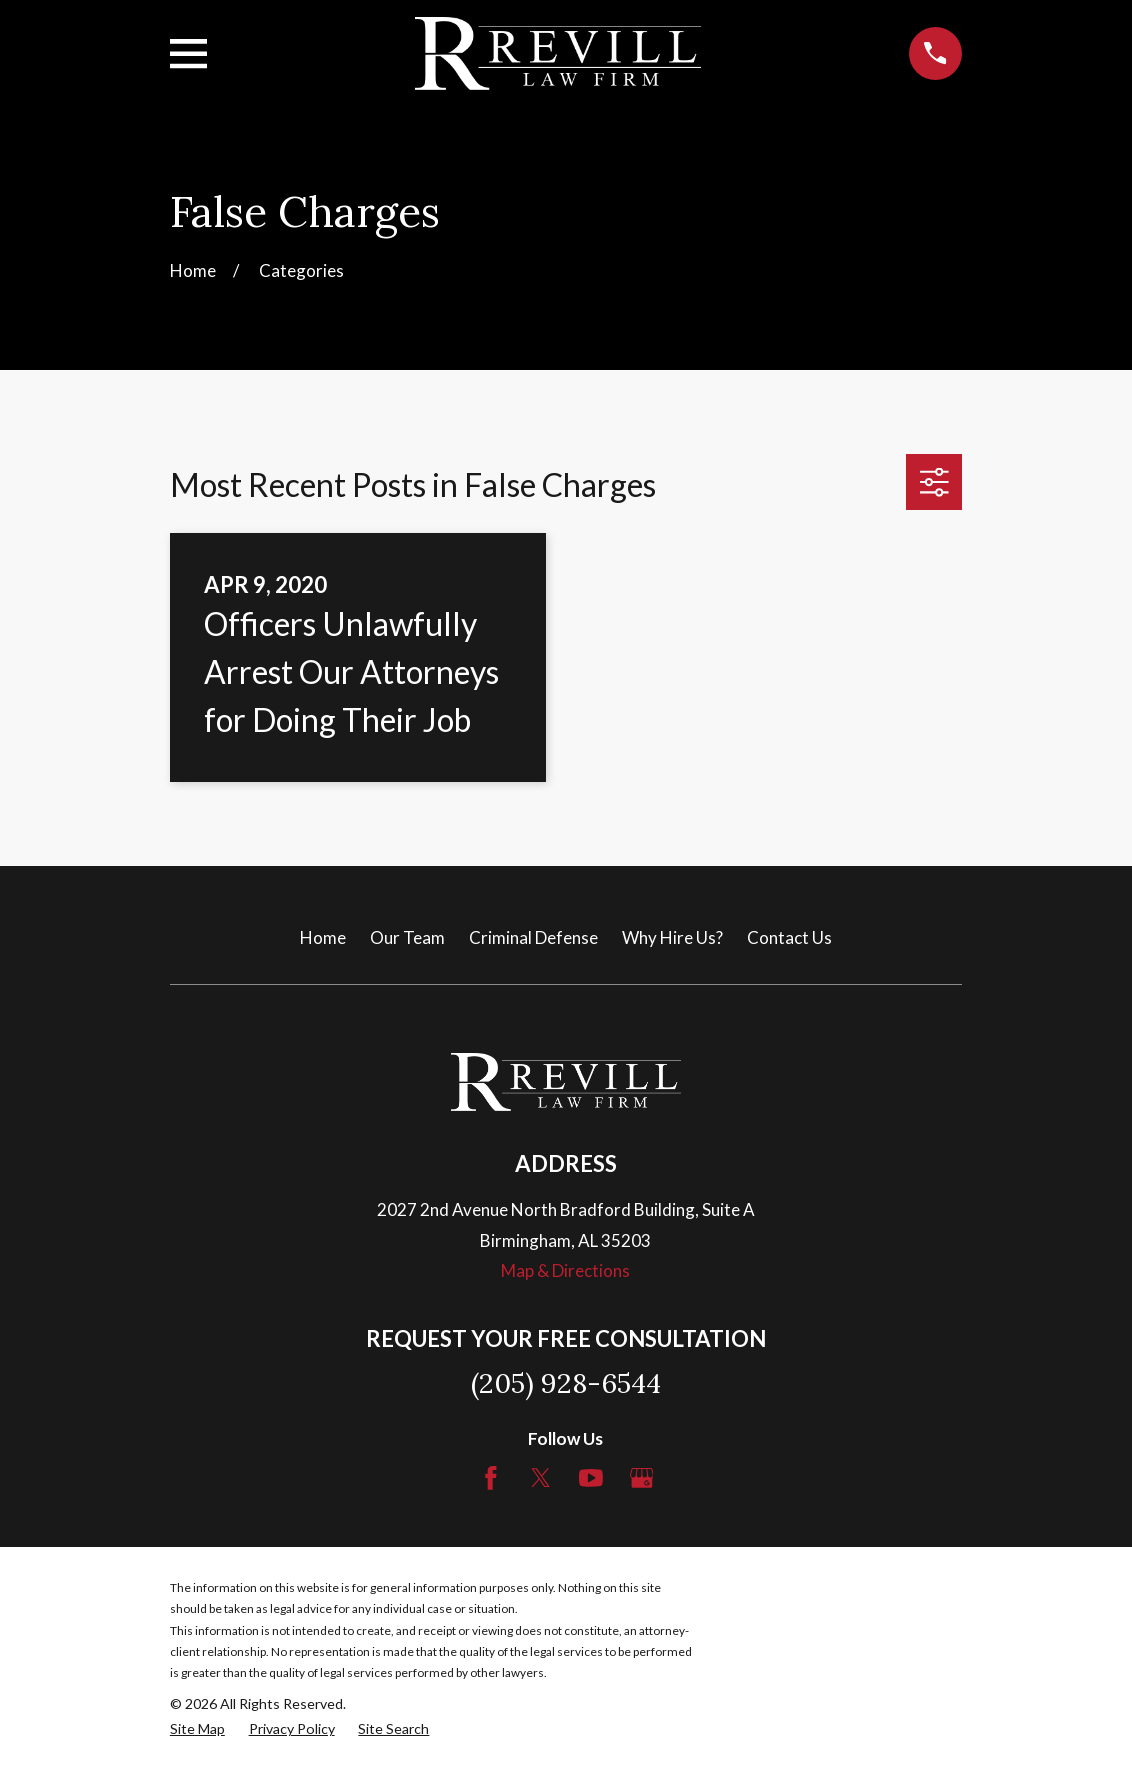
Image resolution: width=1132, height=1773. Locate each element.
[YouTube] (591, 1478)
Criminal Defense (533, 937)
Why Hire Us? (672, 937)
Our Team (407, 937)
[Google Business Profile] (642, 1478)
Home (323, 937)
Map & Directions (565, 1270)
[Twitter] (541, 1478)
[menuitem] (197, 1729)
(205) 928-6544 (566, 1383)
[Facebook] (491, 1478)
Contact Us (789, 937)
